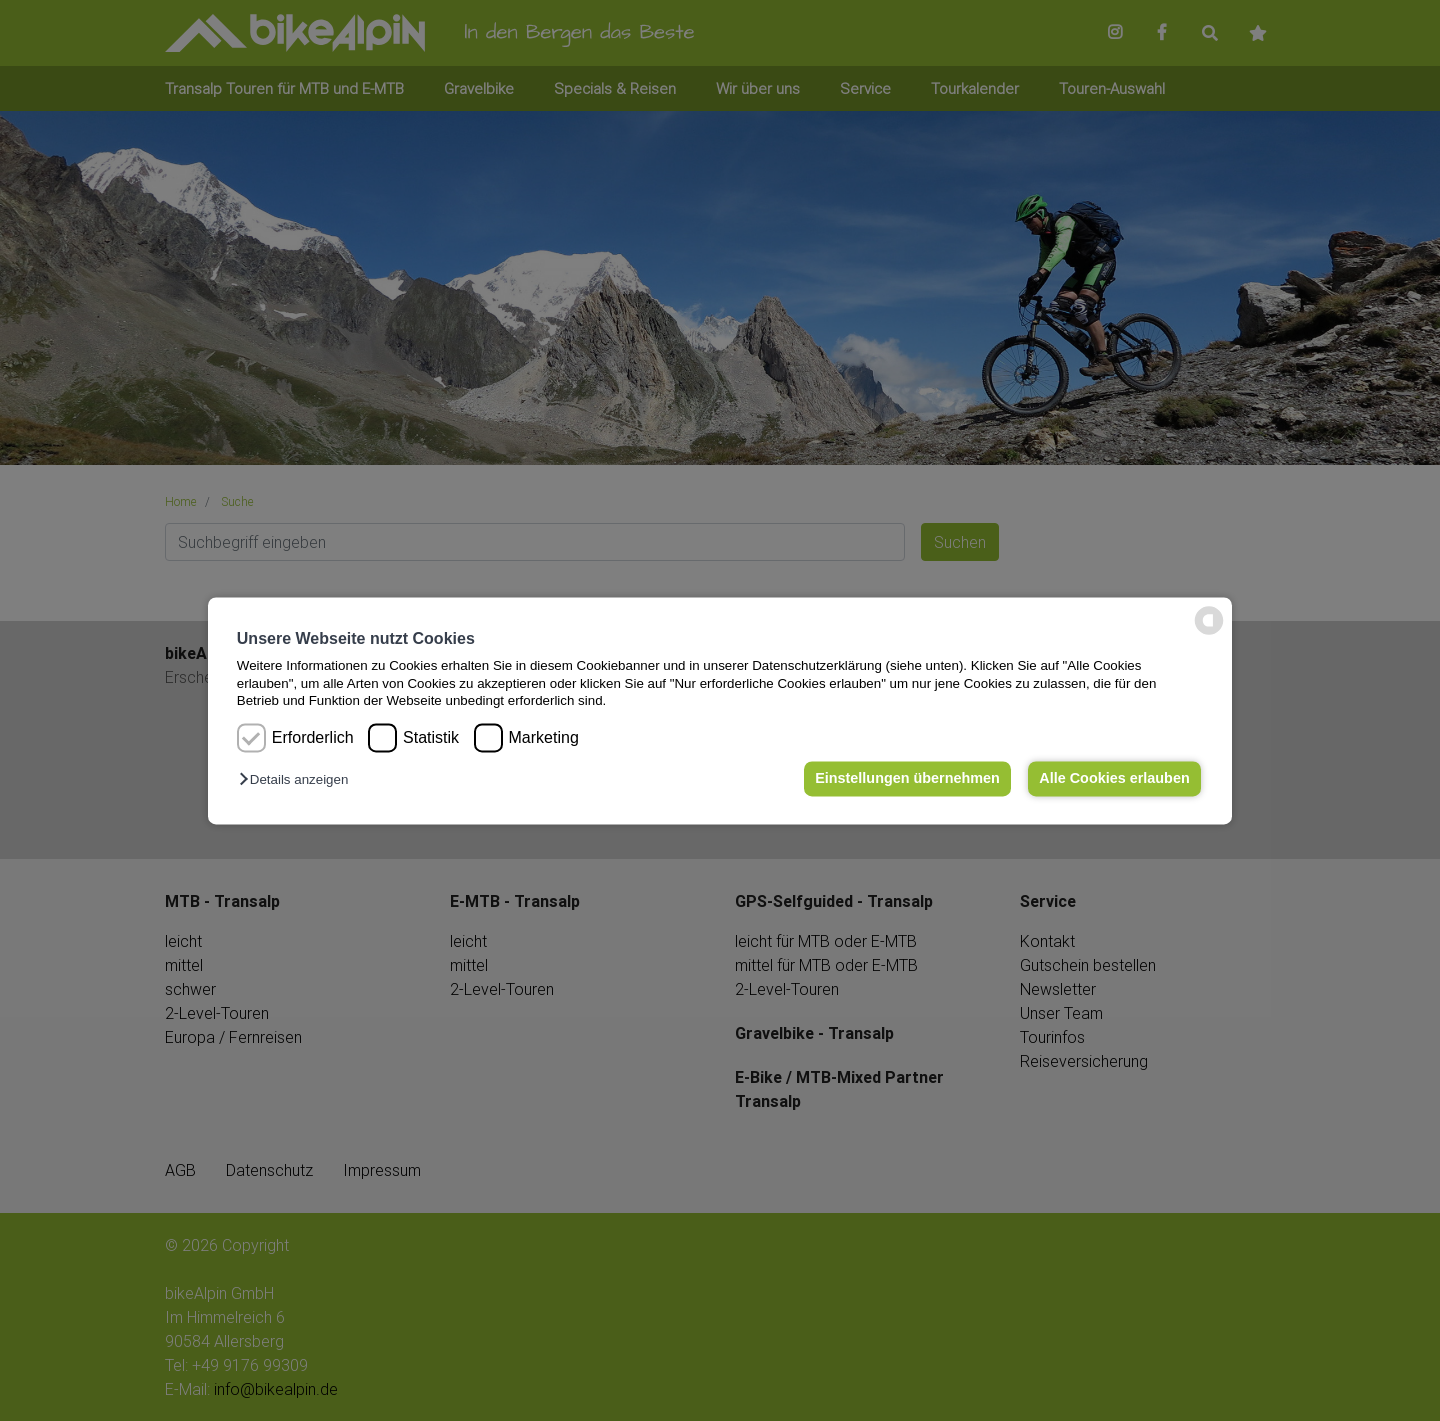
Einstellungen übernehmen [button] (907, 779)
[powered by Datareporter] (1209, 632)
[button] (298, 780)
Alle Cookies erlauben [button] (1114, 779)
